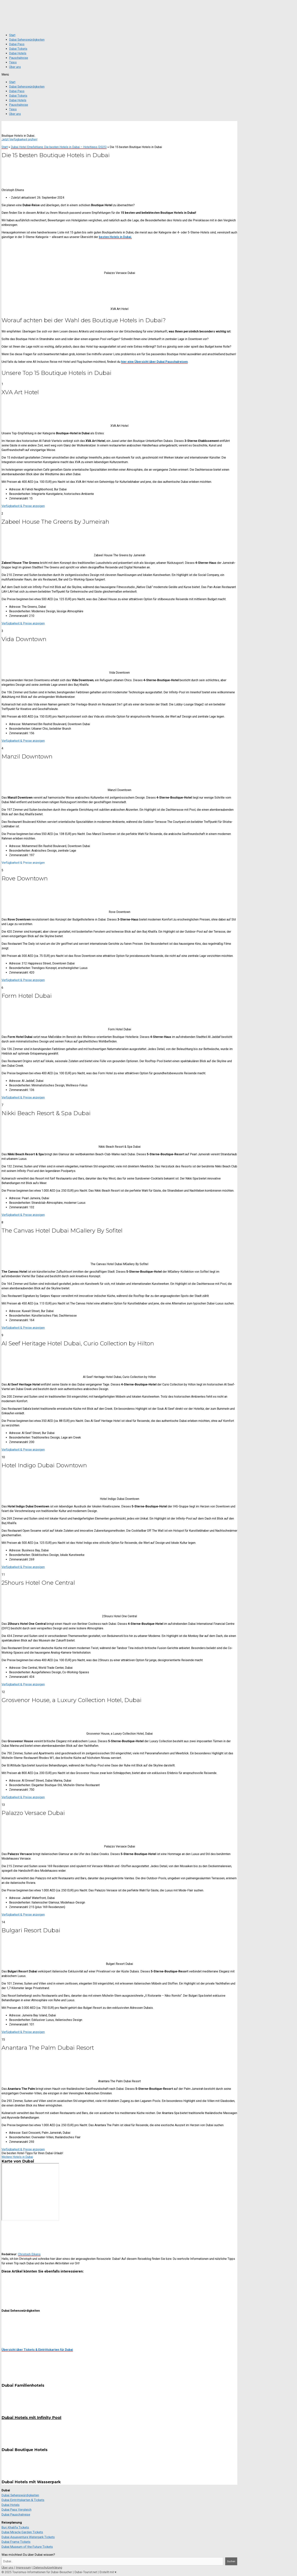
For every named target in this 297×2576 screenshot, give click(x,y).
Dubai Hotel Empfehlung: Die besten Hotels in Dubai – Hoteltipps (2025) (59, 147)
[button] (148, 74)
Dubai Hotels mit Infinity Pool (31, 2417)
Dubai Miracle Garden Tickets (22, 2532)
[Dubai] (30, 2192)
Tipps (13, 62)
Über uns (15, 67)
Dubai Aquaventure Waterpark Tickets (28, 2537)
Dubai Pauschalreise (16, 2514)
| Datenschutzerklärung (47, 2567)
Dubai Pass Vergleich (16, 2509)
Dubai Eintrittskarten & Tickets (23, 2500)
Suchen (231, 2561)
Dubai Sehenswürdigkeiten (27, 39)
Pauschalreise (18, 58)
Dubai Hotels (17, 53)
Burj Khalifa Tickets (15, 2527)
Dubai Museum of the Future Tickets (27, 2547)
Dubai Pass (16, 44)
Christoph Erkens (29, 2254)
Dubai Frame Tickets (16, 2542)
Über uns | (8, 2567)
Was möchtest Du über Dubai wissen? (28, 2554)
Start (12, 35)
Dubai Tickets (18, 49)
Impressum (23, 2567)
